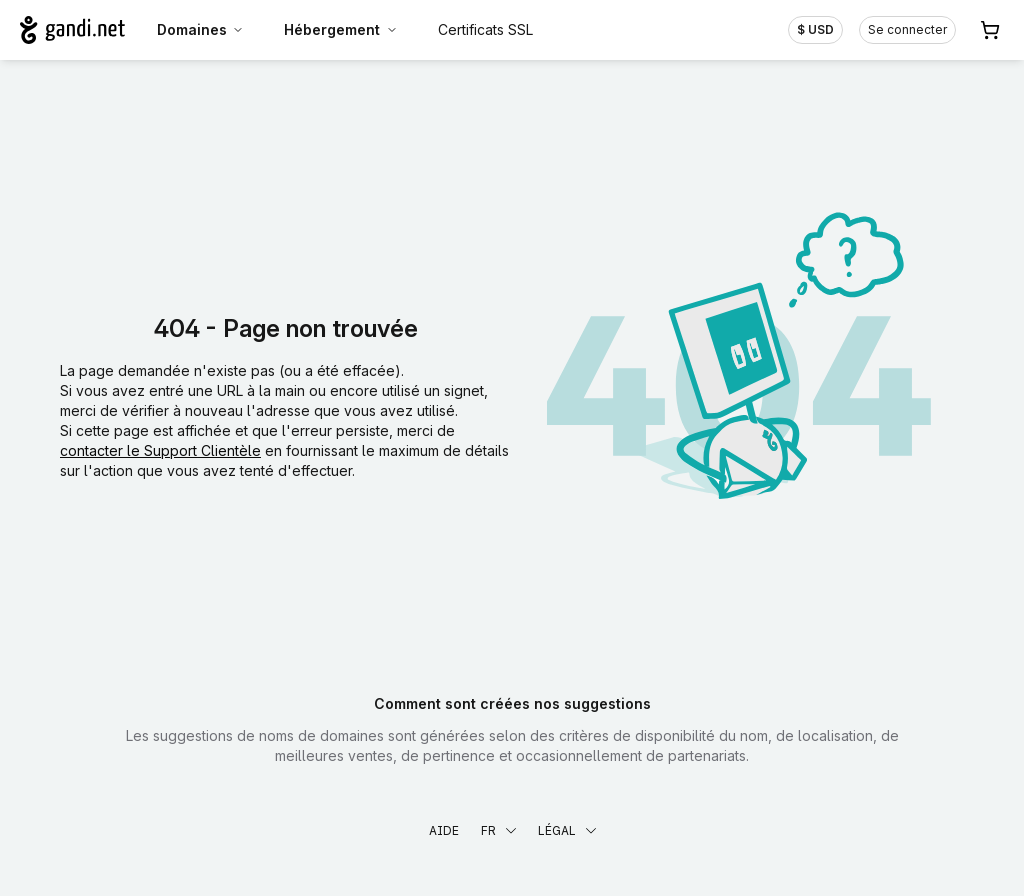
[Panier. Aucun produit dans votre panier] (990, 30)
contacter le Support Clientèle (160, 450)
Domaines (201, 29)
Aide (444, 830)
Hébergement (341, 29)
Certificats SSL (485, 29)
